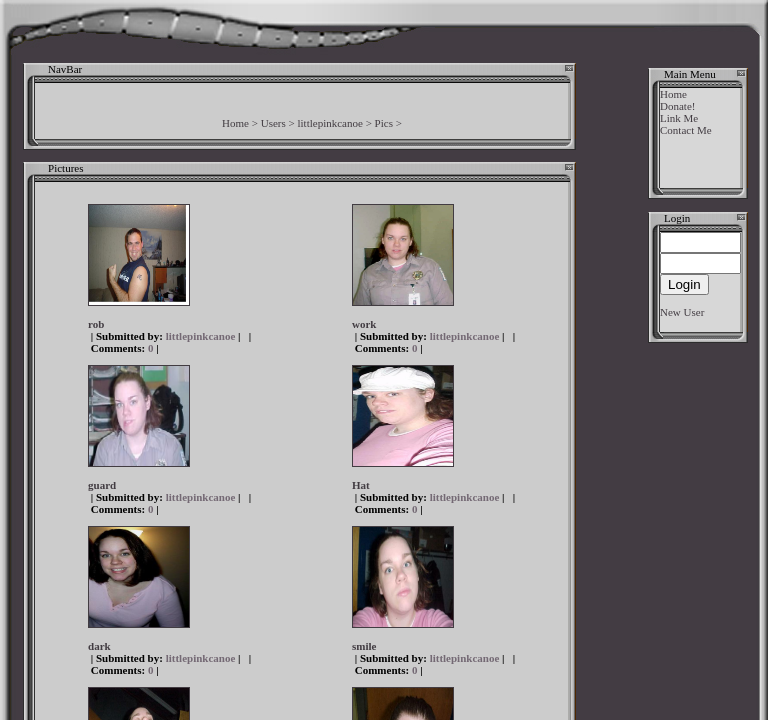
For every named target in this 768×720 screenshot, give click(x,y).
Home (235, 123)
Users (273, 123)
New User (682, 312)
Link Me (679, 118)
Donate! (677, 106)
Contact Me (686, 130)
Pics (384, 123)
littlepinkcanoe (330, 123)
